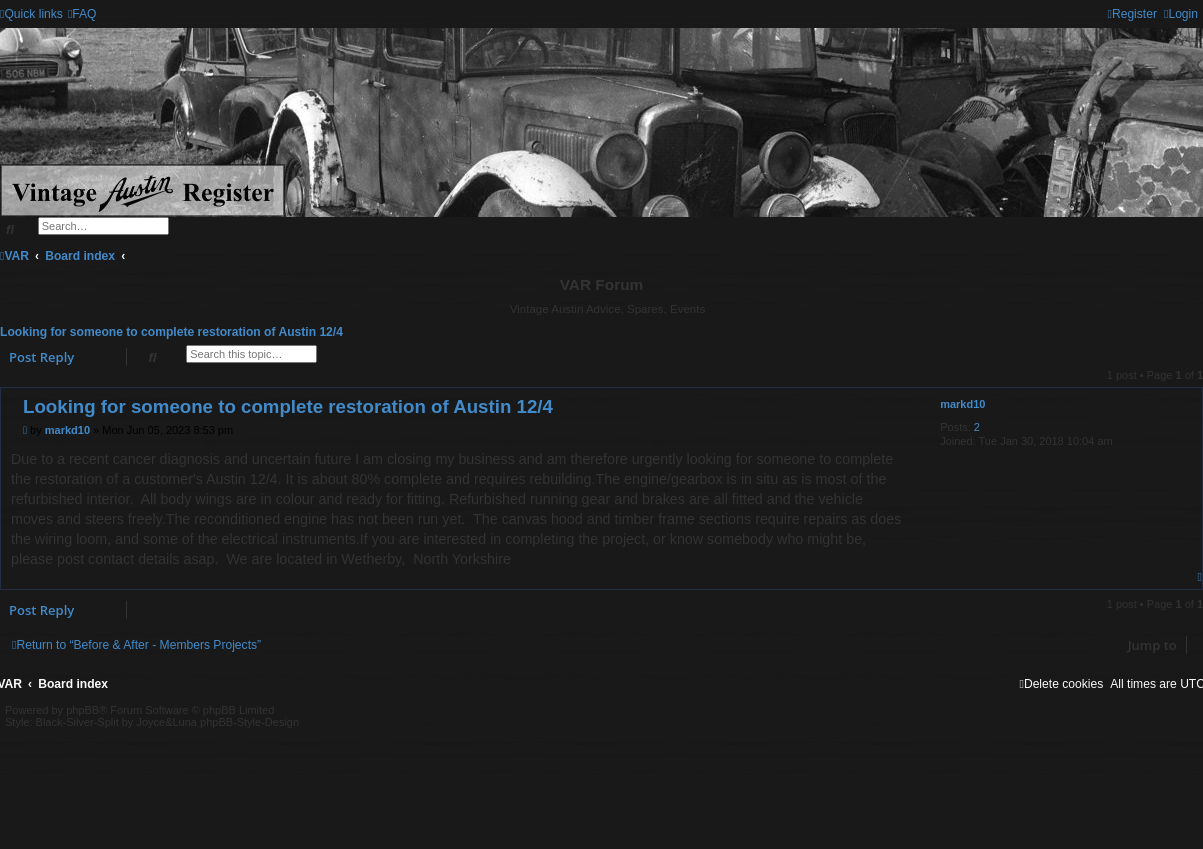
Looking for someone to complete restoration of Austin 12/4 (171, 332)
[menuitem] (82, 14)
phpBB (82, 710)
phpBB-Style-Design (249, 722)
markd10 (962, 404)
